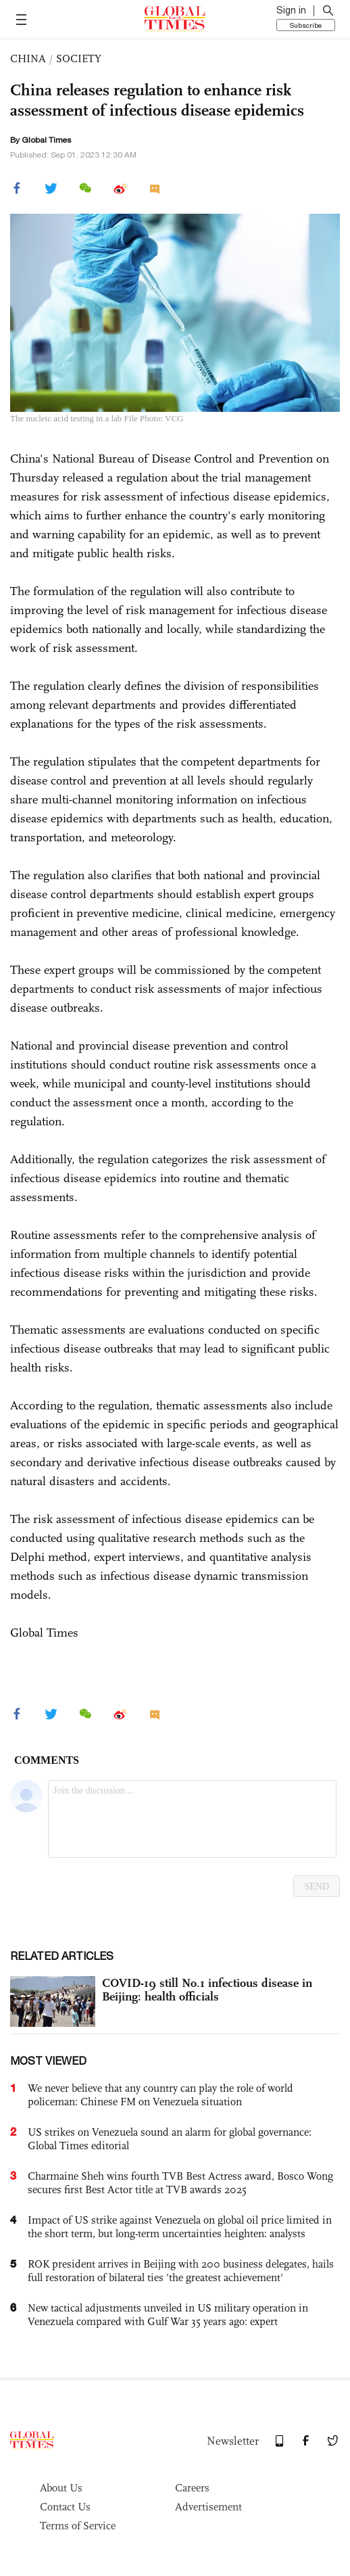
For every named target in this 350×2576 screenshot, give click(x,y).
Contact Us (65, 2506)
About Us (61, 2487)
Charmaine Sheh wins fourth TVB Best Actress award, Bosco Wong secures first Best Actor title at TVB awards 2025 (180, 2183)
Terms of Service (78, 2525)
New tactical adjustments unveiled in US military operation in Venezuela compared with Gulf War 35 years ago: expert (168, 2314)
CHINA (28, 58)
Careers (192, 2487)
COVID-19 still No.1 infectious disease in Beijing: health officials (207, 1989)
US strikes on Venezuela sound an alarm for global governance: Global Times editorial (169, 2139)
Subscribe (306, 25)
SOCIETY (78, 58)
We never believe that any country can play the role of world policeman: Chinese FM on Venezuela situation (160, 2095)
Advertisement (208, 2506)
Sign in (291, 10)
